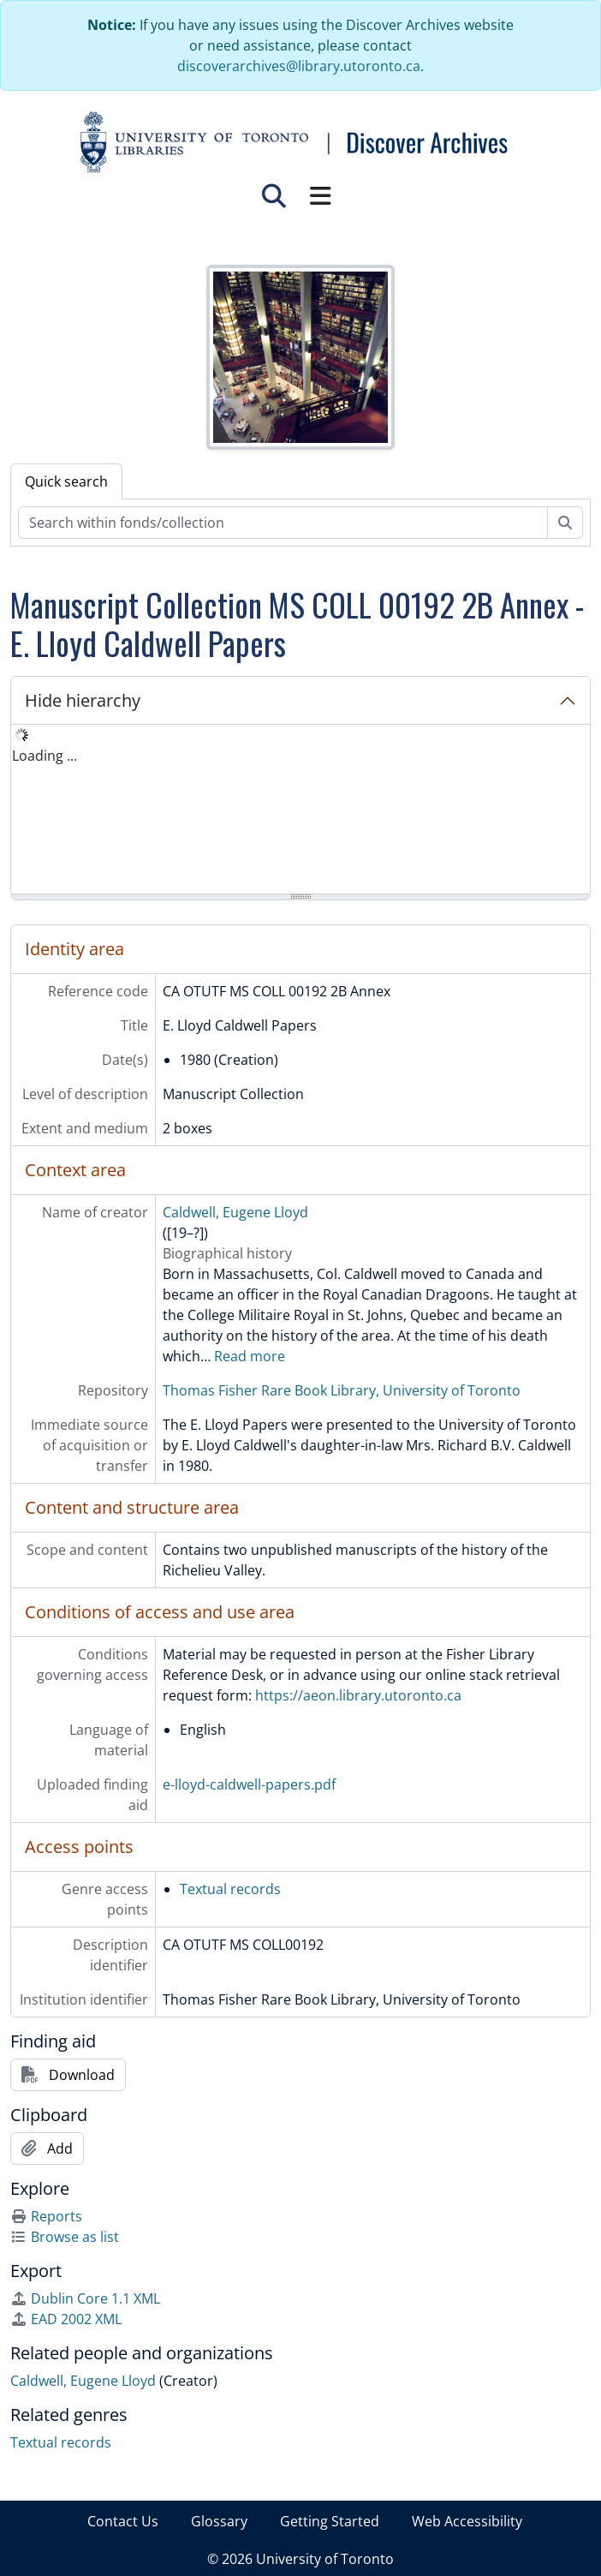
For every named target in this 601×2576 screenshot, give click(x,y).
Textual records (230, 1889)
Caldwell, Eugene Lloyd (235, 1212)
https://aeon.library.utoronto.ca (358, 1695)
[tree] (300, 810)
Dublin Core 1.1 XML (85, 2298)
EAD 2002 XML (66, 2319)
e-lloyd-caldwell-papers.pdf (249, 1784)
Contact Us (122, 2521)
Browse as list (64, 2236)
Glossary (219, 2521)
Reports (46, 2216)
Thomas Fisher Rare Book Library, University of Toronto (342, 1390)
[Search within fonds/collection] (283, 522)
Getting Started (329, 2521)
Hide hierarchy (82, 700)
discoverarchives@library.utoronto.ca (298, 66)
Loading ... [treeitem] (44, 755)
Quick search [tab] (66, 481)
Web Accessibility (467, 2521)
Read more (249, 1356)
